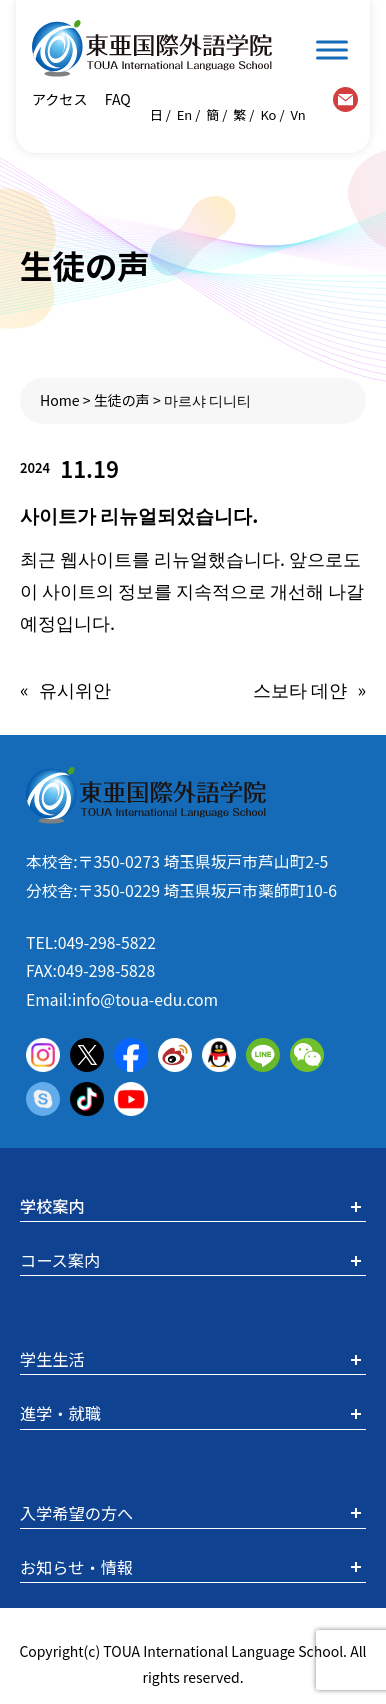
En (185, 114)
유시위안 (75, 689)
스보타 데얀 (300, 689)
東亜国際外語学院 (152, 48)
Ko (268, 114)
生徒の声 (122, 400)
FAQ (116, 99)
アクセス (60, 99)
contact (345, 99)
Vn (298, 114)
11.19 (89, 468)
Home (60, 400)
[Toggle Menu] (332, 49)
